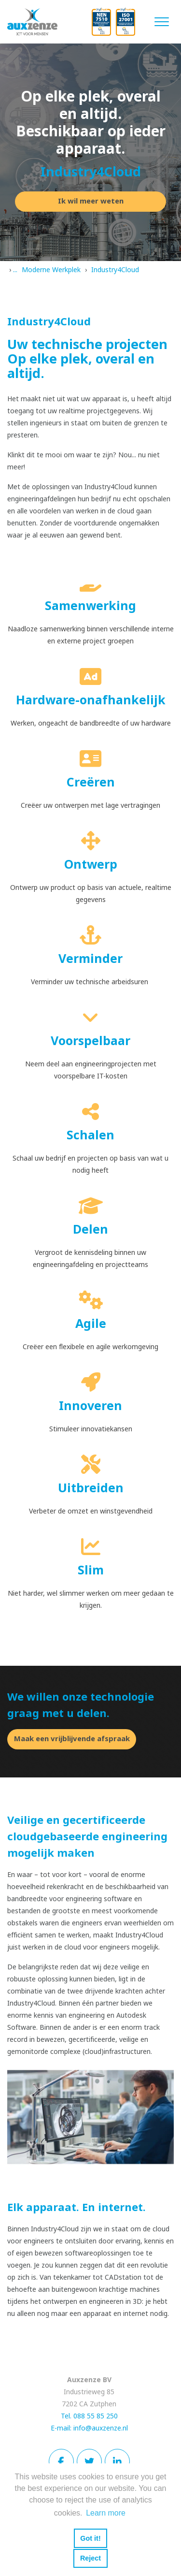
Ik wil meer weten (91, 201)
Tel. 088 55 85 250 (89, 2416)
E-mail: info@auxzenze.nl (89, 2428)
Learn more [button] (105, 2513)
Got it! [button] (90, 2538)
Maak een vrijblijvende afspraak (72, 1738)
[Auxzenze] (38, 21)
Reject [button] (90, 2558)
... (15, 270)
